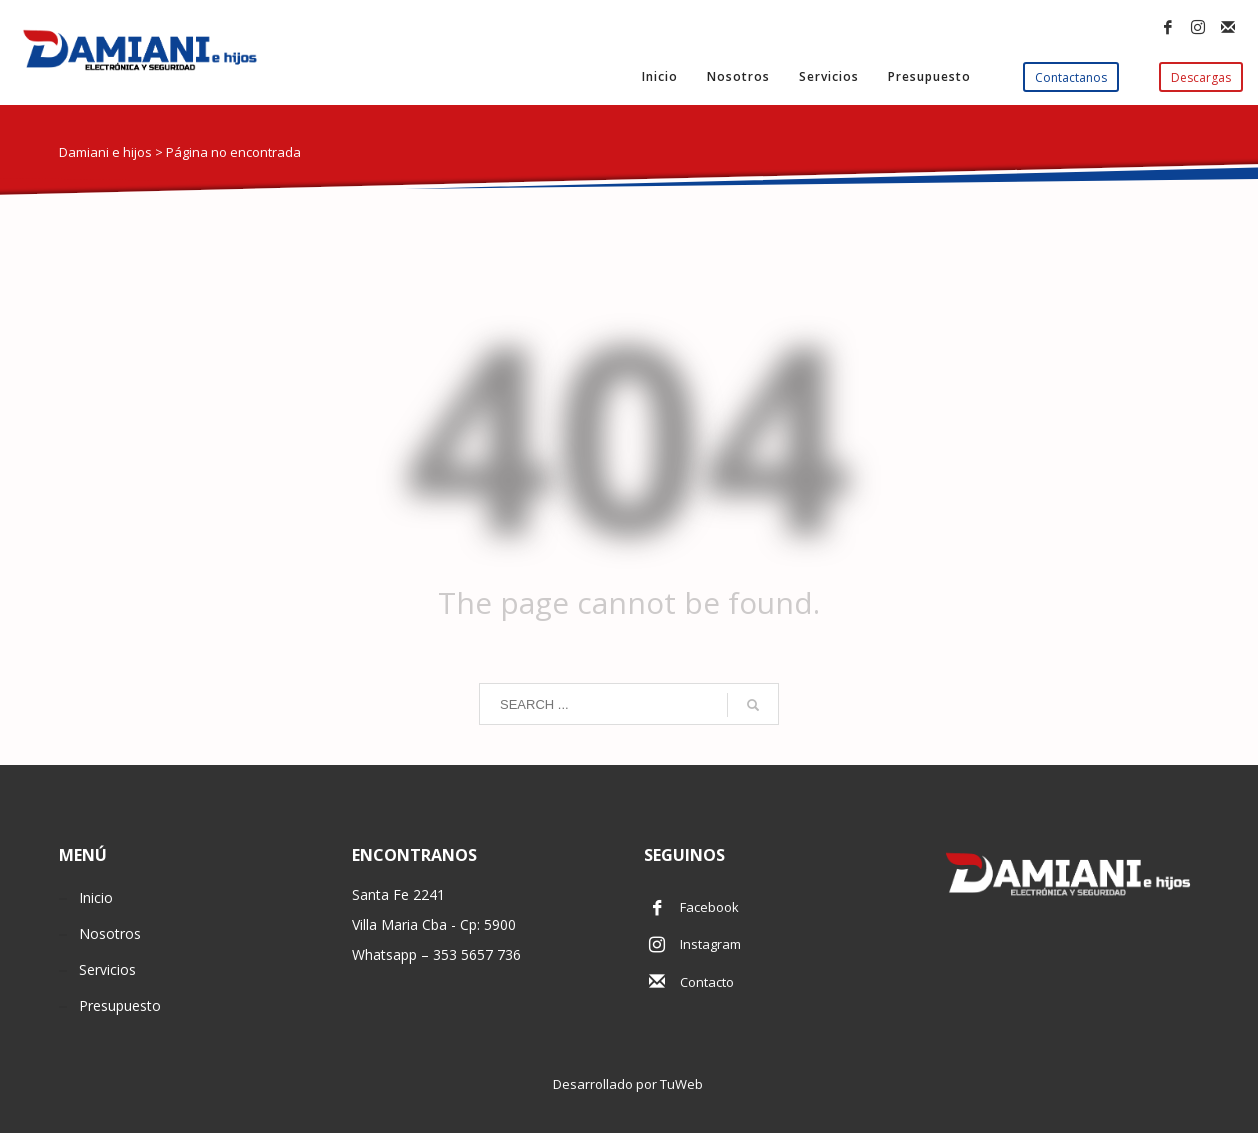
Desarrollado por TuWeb (629, 1084)
